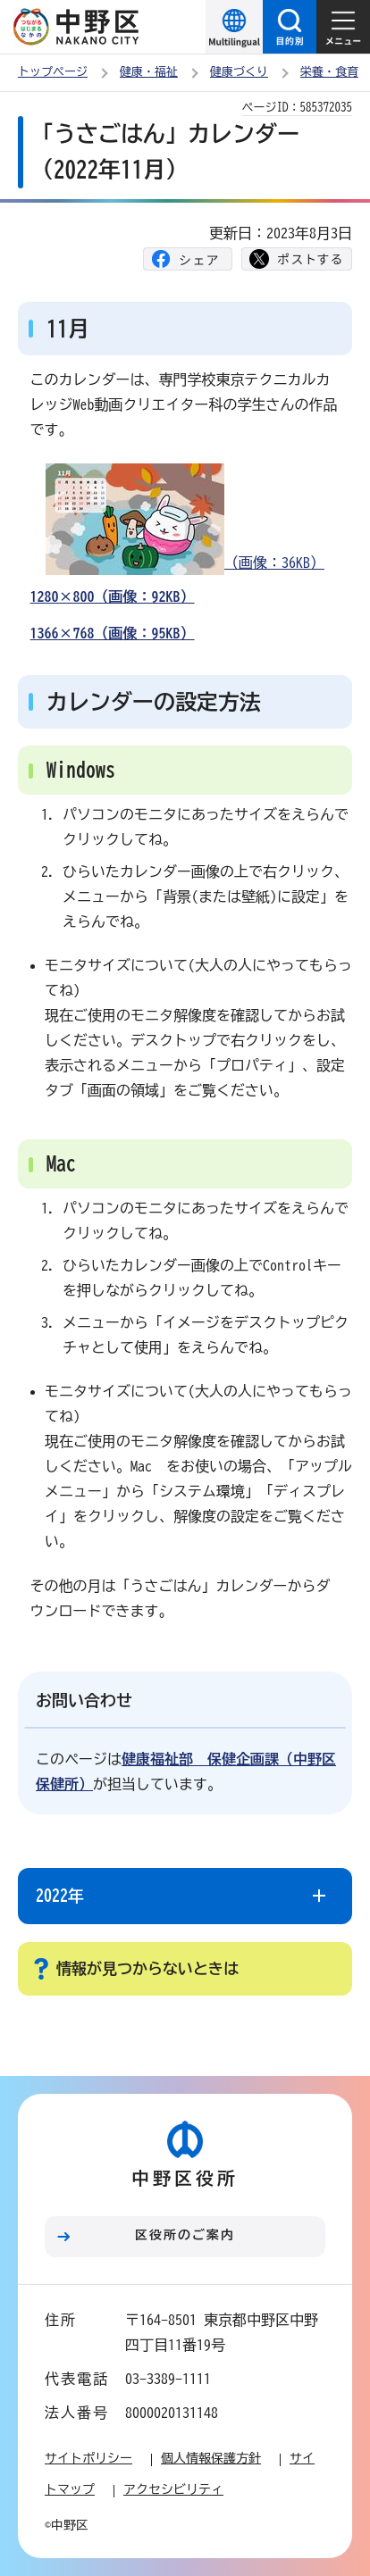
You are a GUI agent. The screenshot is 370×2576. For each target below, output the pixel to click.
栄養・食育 (329, 72)
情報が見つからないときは (147, 1968)
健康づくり (239, 72)
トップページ (53, 72)
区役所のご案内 (185, 2235)
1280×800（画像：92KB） (112, 596)
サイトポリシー (88, 2458)
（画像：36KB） (185, 519)
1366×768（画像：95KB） (112, 633)
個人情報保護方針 (211, 2458)
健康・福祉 (149, 72)
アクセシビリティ (173, 2489)
